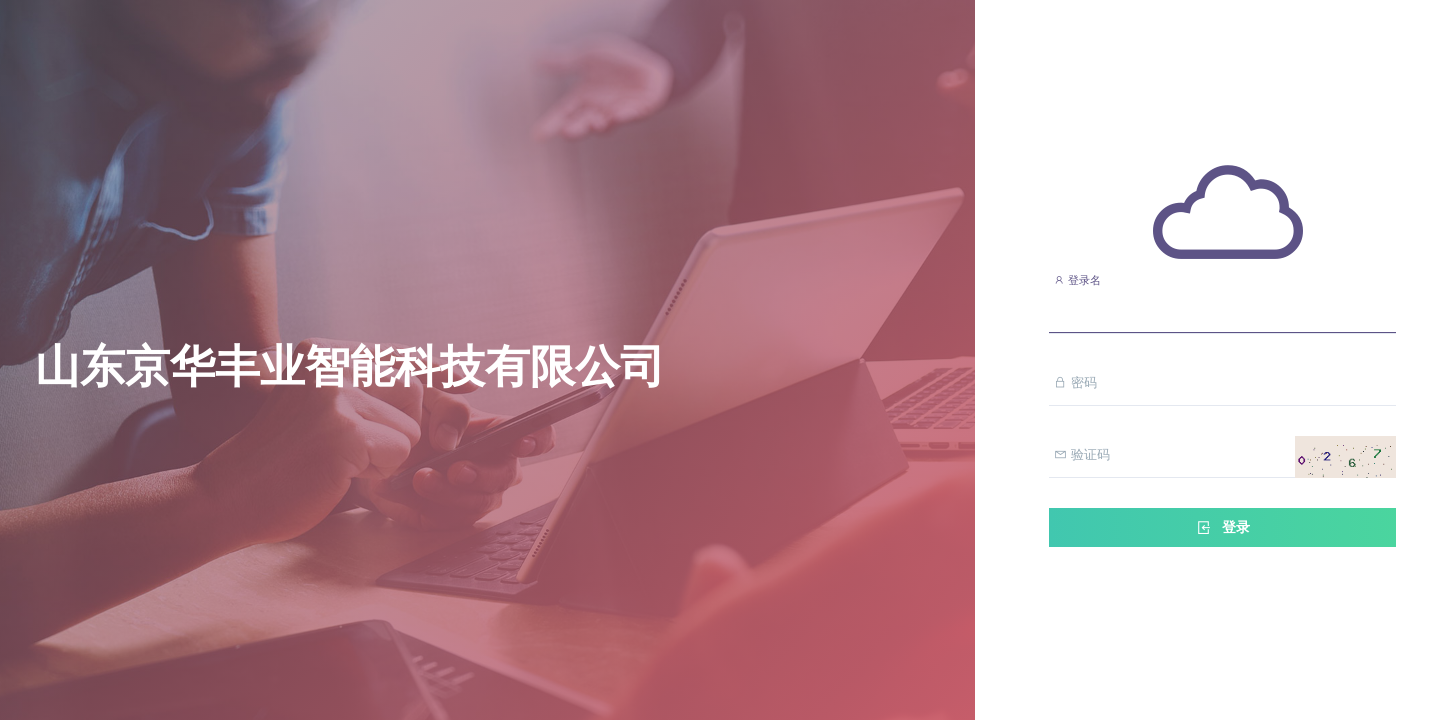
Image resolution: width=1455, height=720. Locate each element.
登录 (1222, 527)
